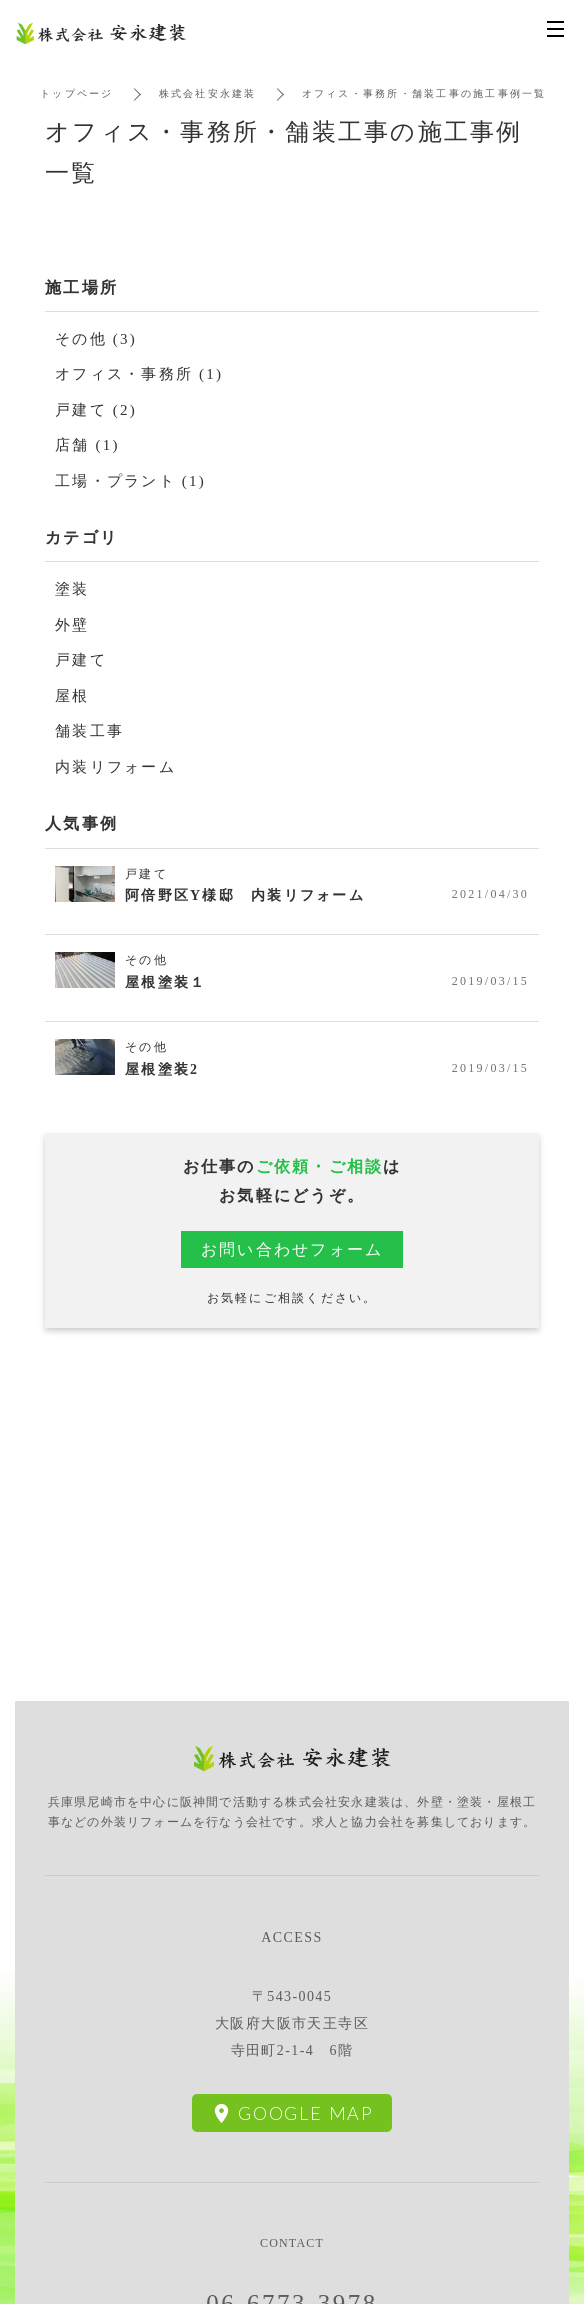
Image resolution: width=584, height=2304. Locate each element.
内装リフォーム (115, 767)
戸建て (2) (96, 410)
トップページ (77, 93)
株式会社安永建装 (208, 93)
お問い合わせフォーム (292, 1249)
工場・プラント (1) (130, 481)
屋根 (72, 696)
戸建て (81, 660)
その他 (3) (96, 339)
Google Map (306, 2112)
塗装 (72, 589)
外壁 (72, 625)
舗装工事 (89, 731)
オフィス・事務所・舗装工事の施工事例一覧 (424, 93)
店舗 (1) (87, 445)
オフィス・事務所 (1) (139, 374)
